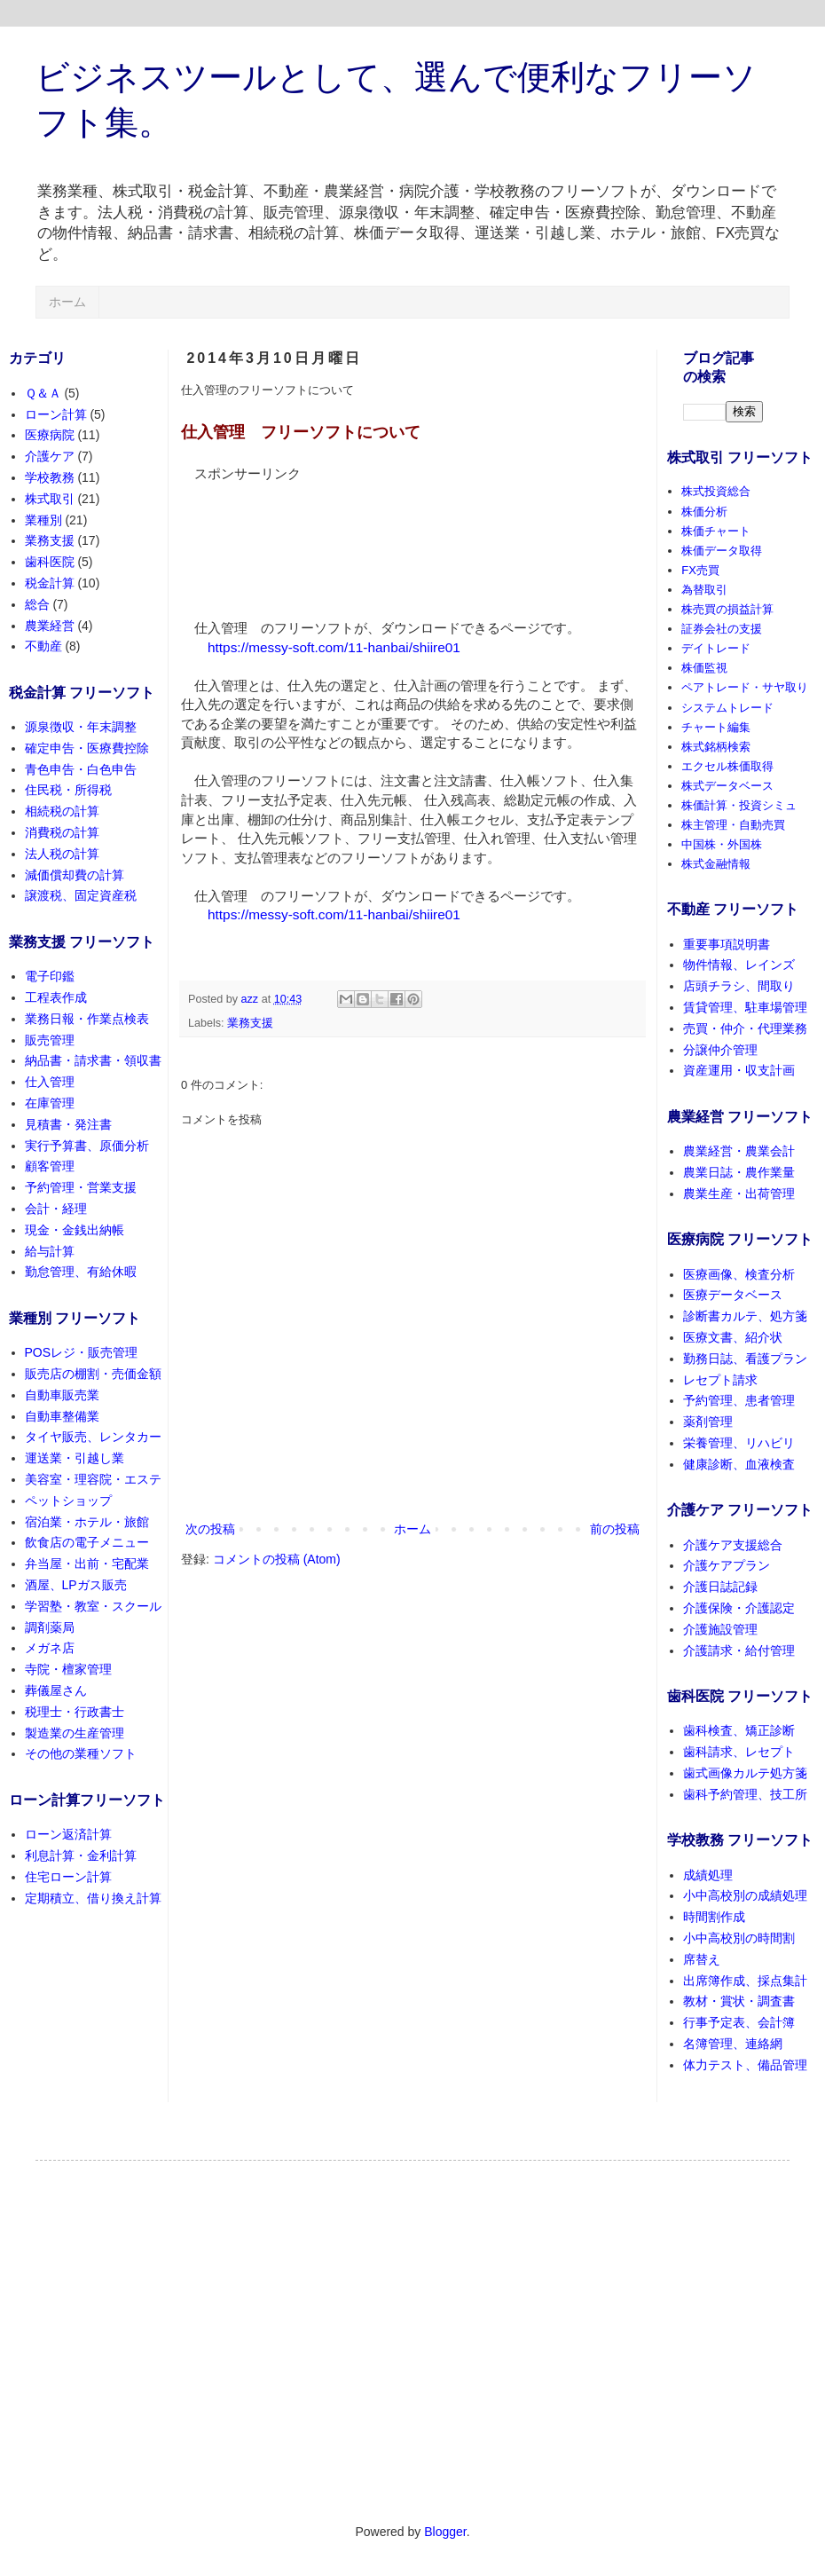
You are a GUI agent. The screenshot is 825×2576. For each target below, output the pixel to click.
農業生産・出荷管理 (739, 1193)
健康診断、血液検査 (739, 1464)
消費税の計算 (62, 832)
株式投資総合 (715, 491)
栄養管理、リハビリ (739, 1443)
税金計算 (50, 583)
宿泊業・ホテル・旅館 (87, 1522)
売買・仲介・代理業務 (745, 1028)
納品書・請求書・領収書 (93, 1060)
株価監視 (704, 667)
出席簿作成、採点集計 (745, 1980)
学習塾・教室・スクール (93, 1606)
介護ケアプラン (726, 1565)
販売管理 (50, 1040)
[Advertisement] (257, 539)
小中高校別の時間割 (739, 1938)
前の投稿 (615, 1529)
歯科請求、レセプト (739, 1752)
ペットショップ (68, 1500)
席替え (701, 1959)
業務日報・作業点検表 (87, 1019)
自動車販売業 (62, 1395)
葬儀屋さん (56, 1690)
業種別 (43, 520)
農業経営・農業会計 (739, 1151)
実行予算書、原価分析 (87, 1145)
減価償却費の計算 (74, 875)
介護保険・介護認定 (739, 1608)
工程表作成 (56, 997)
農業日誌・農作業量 (739, 1172)
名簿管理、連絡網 (732, 2043)
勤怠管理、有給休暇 (81, 1271)
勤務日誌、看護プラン (745, 1358)
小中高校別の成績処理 (745, 1895)
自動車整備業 (62, 1416)
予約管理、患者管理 (739, 1400)
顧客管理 (50, 1166)
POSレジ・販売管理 (81, 1352)
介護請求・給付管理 (739, 1650)
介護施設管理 (720, 1629)
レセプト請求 (720, 1380)
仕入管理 (50, 1082)
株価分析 (704, 511)
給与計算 (50, 1251)
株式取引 (50, 499)
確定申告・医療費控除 (87, 748)
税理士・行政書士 (74, 1712)
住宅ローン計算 (68, 1877)
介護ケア (50, 456)
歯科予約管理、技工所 (745, 1794)
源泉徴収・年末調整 (81, 727)
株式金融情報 (715, 863)
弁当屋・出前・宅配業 (87, 1563)
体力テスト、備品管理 (745, 2065)
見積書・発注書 (68, 1124)
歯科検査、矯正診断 (739, 1730)
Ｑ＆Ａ (43, 393)
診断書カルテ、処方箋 (745, 1316)
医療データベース (732, 1295)
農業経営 (50, 625)
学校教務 (50, 477)
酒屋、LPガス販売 (76, 1585)
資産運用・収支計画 (739, 1070)
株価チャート (715, 531)
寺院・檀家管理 (68, 1669)
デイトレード (715, 648)
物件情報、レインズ (739, 964)
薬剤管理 (708, 1421)
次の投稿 (210, 1529)
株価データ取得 (721, 550)
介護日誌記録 (720, 1586)
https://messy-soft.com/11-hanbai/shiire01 (334, 647)
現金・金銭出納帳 (74, 1230)
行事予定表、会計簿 (739, 2022)
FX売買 (700, 570)
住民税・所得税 (68, 790)
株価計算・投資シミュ (739, 805)
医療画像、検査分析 (739, 1274)
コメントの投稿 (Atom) (277, 1559)
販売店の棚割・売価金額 (93, 1374)
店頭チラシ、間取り (739, 986)
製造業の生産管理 (74, 1733)
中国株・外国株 (721, 844)
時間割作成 (714, 1917)
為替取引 (704, 589)
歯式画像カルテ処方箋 (745, 1773)
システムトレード (727, 707)
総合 (37, 604)
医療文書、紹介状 (732, 1337)
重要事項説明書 (726, 944)
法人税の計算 (62, 854)
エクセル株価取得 (727, 766)
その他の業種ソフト (81, 1753)
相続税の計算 (62, 811)
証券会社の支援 (721, 628)
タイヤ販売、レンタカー (93, 1437)
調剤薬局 (50, 1627)
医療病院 (50, 435)
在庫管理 (50, 1103)
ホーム (67, 302)
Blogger (445, 2532)
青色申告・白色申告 (81, 769)
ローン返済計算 (68, 1834)
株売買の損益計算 (727, 609)
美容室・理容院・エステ (93, 1479)
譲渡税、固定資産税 (81, 895)
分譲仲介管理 (720, 1050)
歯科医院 (50, 562)
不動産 (43, 646)
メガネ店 (50, 1648)
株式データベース (727, 785)
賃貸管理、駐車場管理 (745, 1007)
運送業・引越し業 (74, 1458)
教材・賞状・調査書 (739, 2001)
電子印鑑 (50, 976)
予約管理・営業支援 (81, 1187)
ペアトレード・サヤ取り (744, 687)
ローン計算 (56, 414)
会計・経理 (56, 1208)
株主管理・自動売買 (733, 824)
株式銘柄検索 (715, 746)
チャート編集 (715, 727)
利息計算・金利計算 (81, 1855)
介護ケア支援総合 (732, 1545)
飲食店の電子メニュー (87, 1542)
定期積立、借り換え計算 (93, 1898)
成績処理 (708, 1875)
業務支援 (250, 1023)
